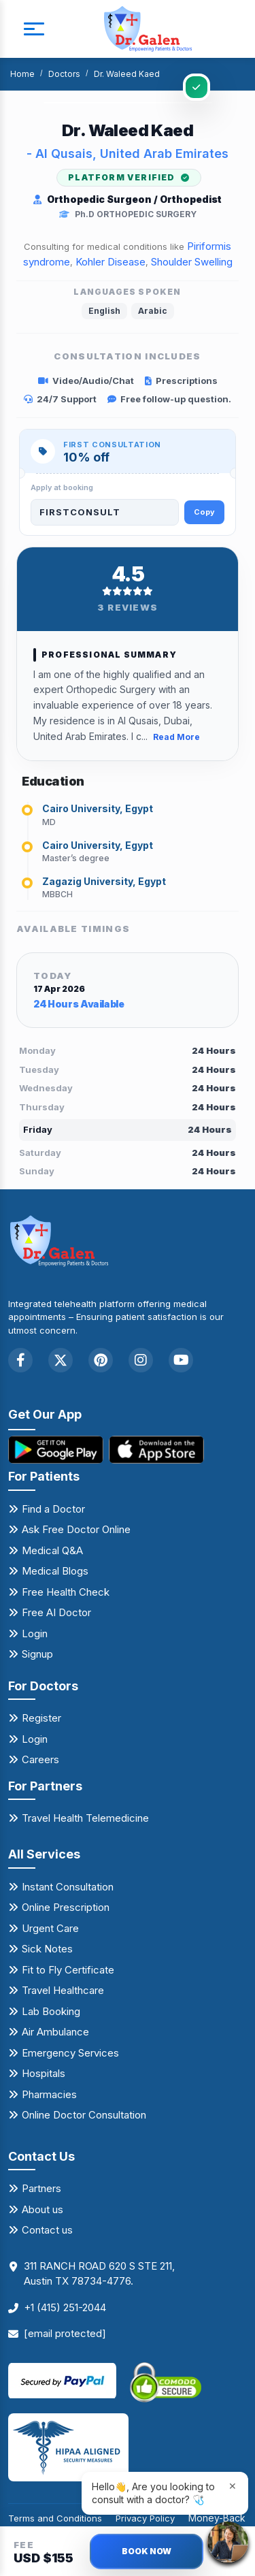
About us (42, 2209)
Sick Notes (47, 1948)
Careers (40, 1759)
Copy (204, 512)
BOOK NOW (146, 2551)
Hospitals (43, 2073)
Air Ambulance (55, 2031)
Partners (41, 2188)
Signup (37, 1653)
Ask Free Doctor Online (76, 1529)
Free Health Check (65, 1591)
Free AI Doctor (56, 1612)
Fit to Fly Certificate (68, 1969)
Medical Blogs (55, 1570)
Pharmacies (49, 2094)
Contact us (47, 2229)
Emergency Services (70, 2052)
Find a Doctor (53, 1508)
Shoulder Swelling (192, 261)
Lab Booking (51, 2011)
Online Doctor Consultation (84, 2114)
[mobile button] (34, 29)
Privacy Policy (145, 2518)
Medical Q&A (52, 1550)
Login (35, 1633)
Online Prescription (65, 1907)
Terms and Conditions (55, 2518)
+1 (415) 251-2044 (65, 2307)
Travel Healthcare (63, 1990)
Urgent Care (50, 1928)
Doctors (64, 74)
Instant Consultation (68, 1886)
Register (41, 1717)
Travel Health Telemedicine (85, 1818)
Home (22, 74)
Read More (176, 737)
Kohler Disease (110, 261)
